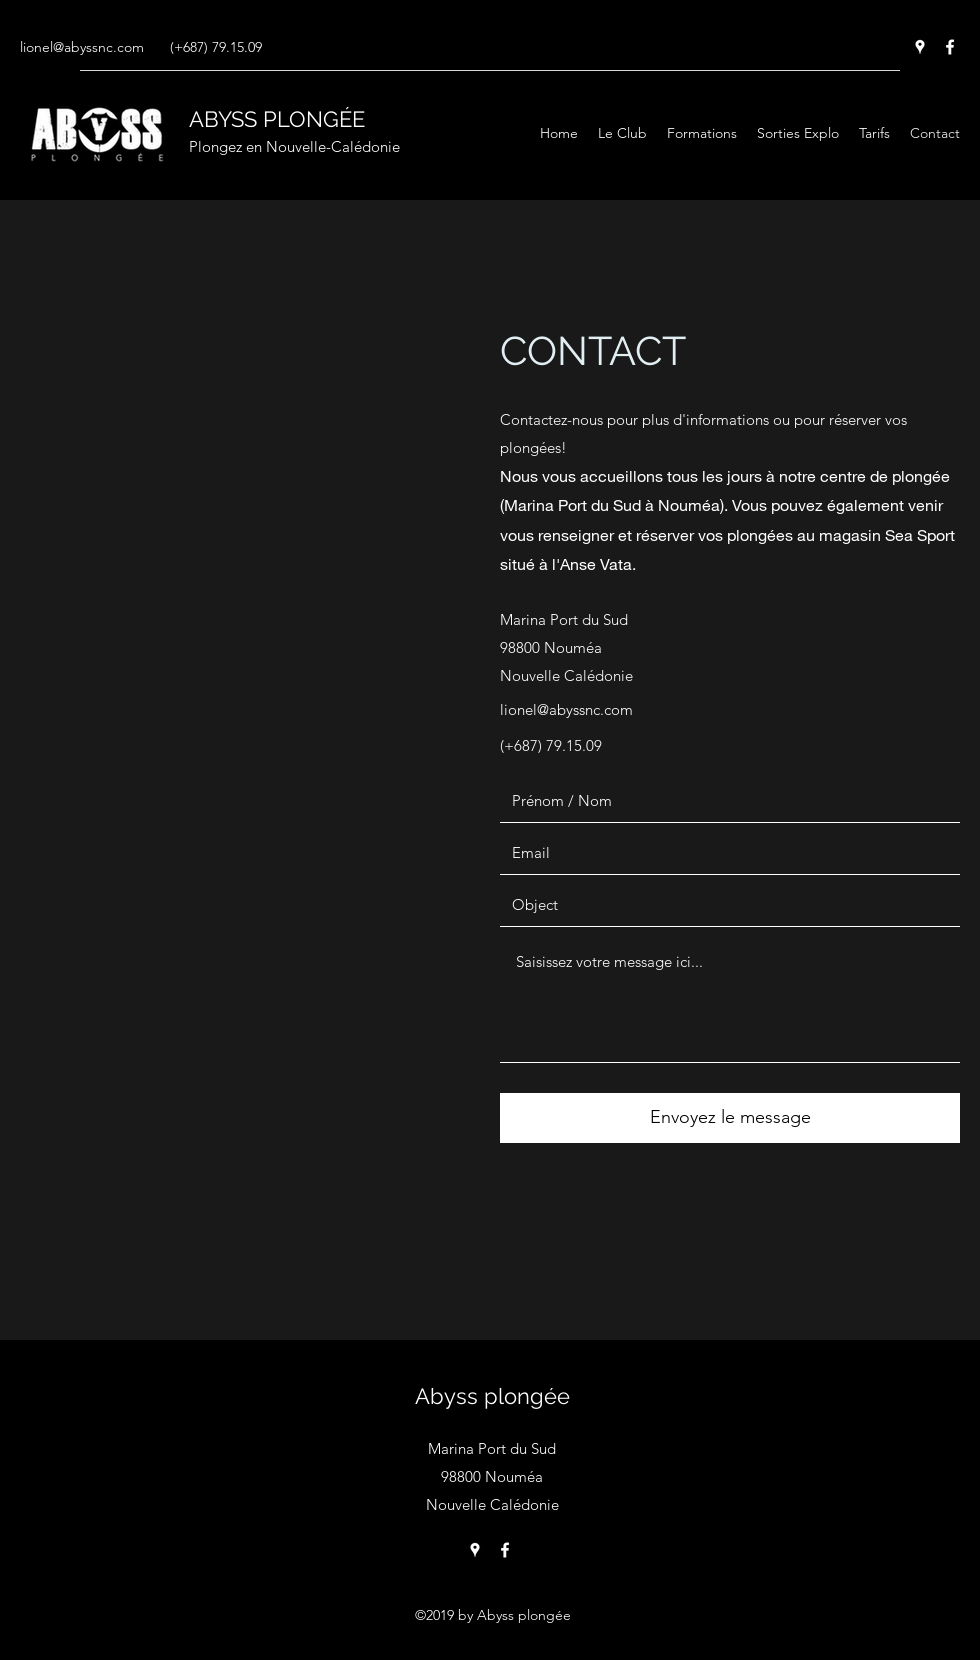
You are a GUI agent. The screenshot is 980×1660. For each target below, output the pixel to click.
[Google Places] (920, 47)
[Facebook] (950, 47)
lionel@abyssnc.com (82, 47)
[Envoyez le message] (730, 1118)
